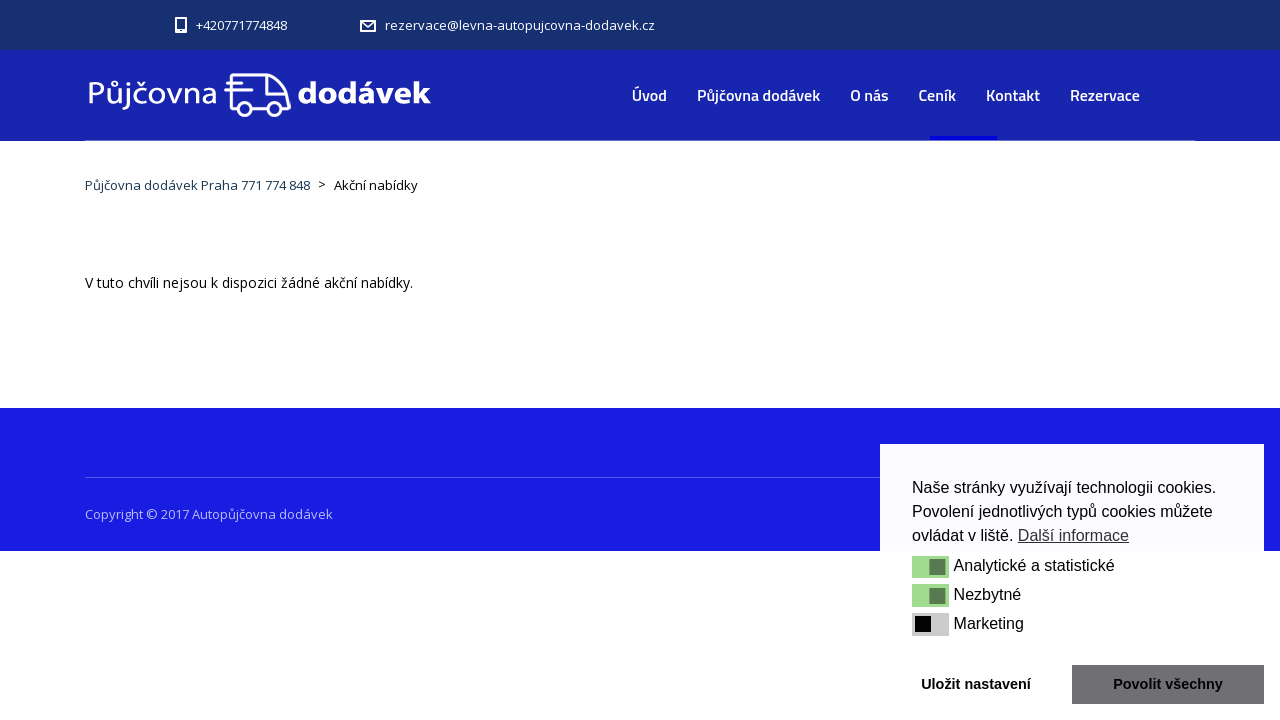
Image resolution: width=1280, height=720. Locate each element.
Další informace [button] (1073, 535)
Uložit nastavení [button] (976, 684)
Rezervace (1105, 95)
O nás (869, 95)
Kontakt (1013, 95)
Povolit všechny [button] (1168, 684)
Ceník (938, 95)
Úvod (649, 95)
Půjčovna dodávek (758, 95)
